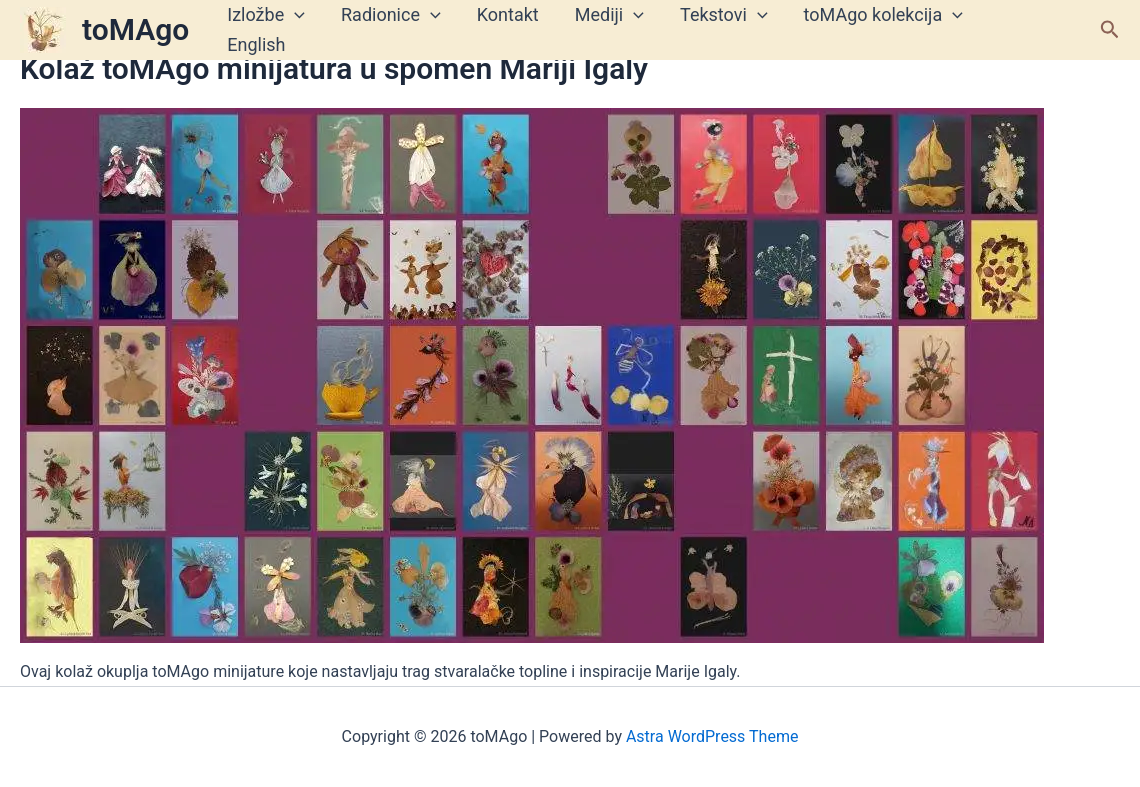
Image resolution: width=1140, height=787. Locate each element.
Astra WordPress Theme (712, 736)
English (256, 44)
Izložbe (266, 15)
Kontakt (508, 14)
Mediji (609, 15)
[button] (1110, 30)
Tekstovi (724, 15)
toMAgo (135, 29)
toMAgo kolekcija (883, 15)
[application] (294, 15)
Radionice (391, 15)
